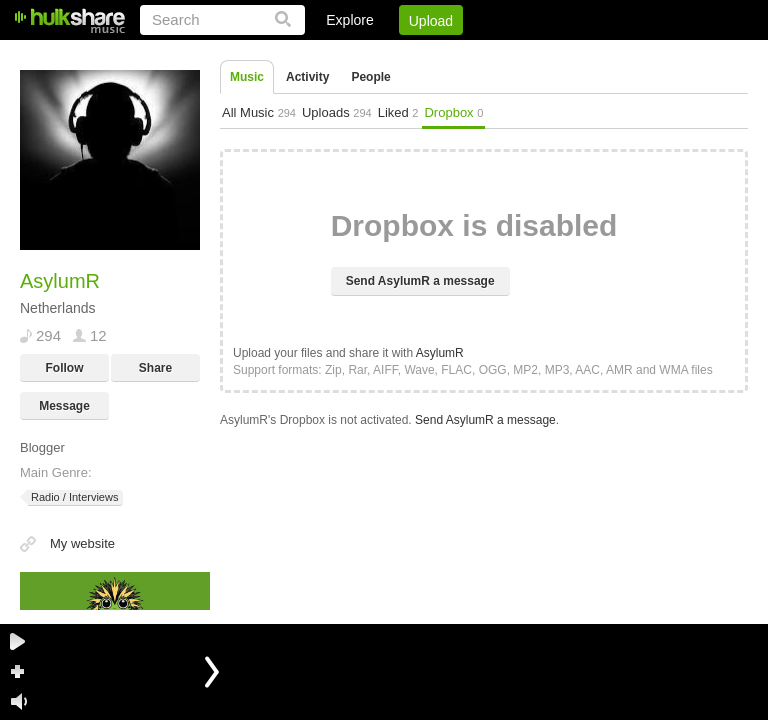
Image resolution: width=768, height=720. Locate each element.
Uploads (337, 112)
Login (335, 55)
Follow (65, 368)
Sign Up (407, 55)
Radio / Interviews (73, 497)
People (370, 77)
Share (155, 368)
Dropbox (453, 112)
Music (247, 77)
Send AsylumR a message (420, 281)
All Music (259, 112)
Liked (398, 112)
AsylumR (440, 353)
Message (64, 406)
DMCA (542, 55)
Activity (307, 77)
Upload (431, 21)
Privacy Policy (636, 55)
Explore (349, 20)
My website (82, 543)
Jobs (477, 55)
